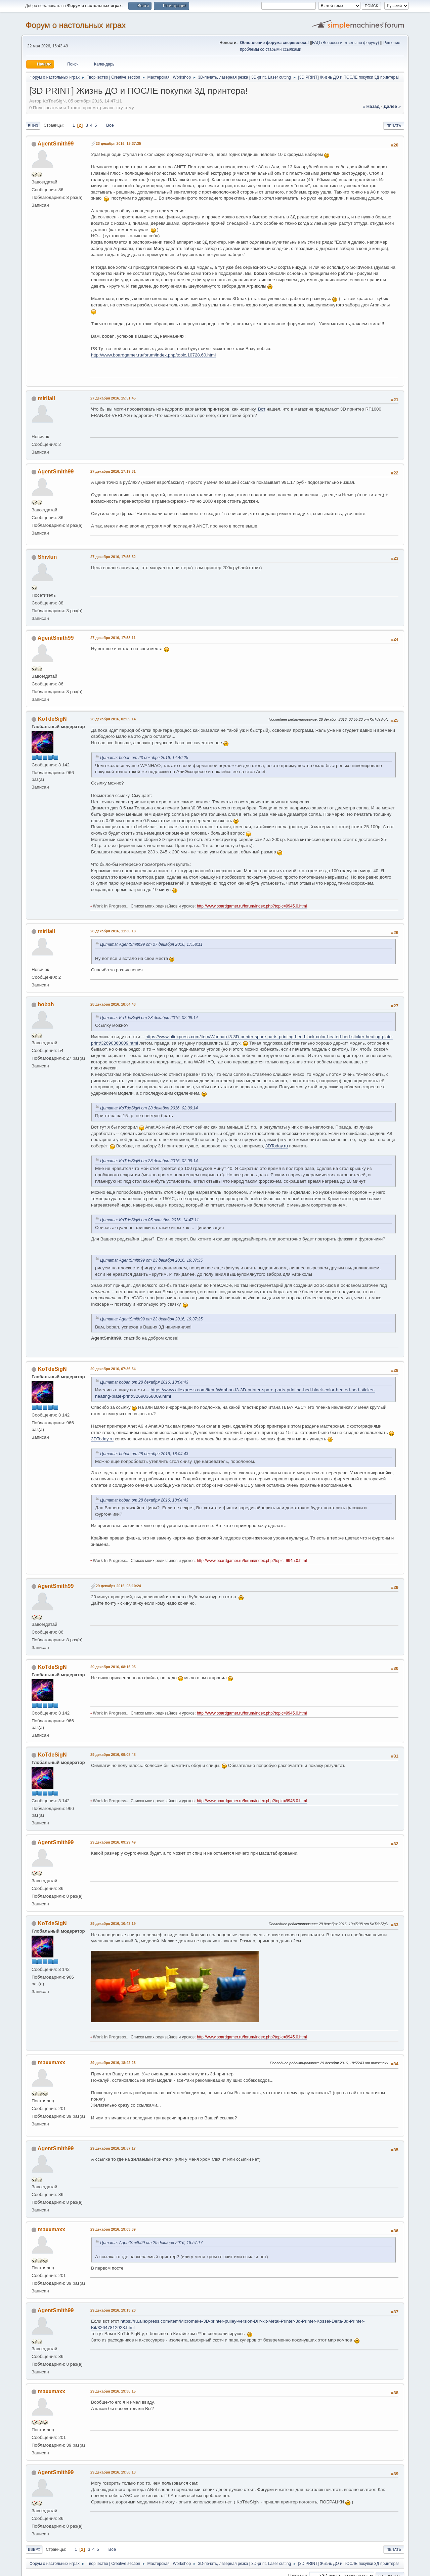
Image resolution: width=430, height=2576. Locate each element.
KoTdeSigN (52, 719)
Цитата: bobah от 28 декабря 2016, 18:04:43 (144, 1382)
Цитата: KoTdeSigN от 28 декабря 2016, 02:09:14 (149, 1017)
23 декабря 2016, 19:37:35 (118, 143)
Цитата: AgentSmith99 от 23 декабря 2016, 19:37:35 (151, 1260)
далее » (392, 106)
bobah (46, 1004)
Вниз (33, 126)
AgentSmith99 (56, 143)
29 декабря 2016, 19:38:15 (113, 2391)
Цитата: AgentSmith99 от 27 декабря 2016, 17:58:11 (151, 944)
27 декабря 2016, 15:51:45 (113, 398)
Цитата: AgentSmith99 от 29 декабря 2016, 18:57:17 (151, 2242)
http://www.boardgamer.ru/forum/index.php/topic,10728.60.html (153, 354)
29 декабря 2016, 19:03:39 (113, 2229)
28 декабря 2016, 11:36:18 (113, 931)
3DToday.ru (276, 1145)
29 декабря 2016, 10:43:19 (113, 1924)
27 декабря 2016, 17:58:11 (113, 638)
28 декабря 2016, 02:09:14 (113, 719)
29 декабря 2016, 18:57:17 (113, 2148)
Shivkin (47, 557)
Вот (261, 409)
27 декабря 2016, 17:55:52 (113, 557)
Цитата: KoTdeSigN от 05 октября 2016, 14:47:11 (149, 1220)
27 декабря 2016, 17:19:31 (113, 471)
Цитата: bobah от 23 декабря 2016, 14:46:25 (144, 757)
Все (110, 125)
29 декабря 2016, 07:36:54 (113, 1369)
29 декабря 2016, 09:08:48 (113, 1754)
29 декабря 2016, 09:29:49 (113, 1842)
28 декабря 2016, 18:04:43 (113, 1004)
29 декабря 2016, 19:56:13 (113, 2472)
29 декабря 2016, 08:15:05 (113, 1667)
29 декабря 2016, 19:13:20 (113, 2310)
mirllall (46, 398)
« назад (371, 106)
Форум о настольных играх (76, 25)
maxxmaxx (51, 2062)
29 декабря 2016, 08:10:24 (118, 1586)
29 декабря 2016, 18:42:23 (113, 2063)
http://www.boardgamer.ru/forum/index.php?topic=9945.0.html (252, 906)
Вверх (34, 2549)
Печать (393, 126)
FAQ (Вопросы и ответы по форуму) (345, 42)
